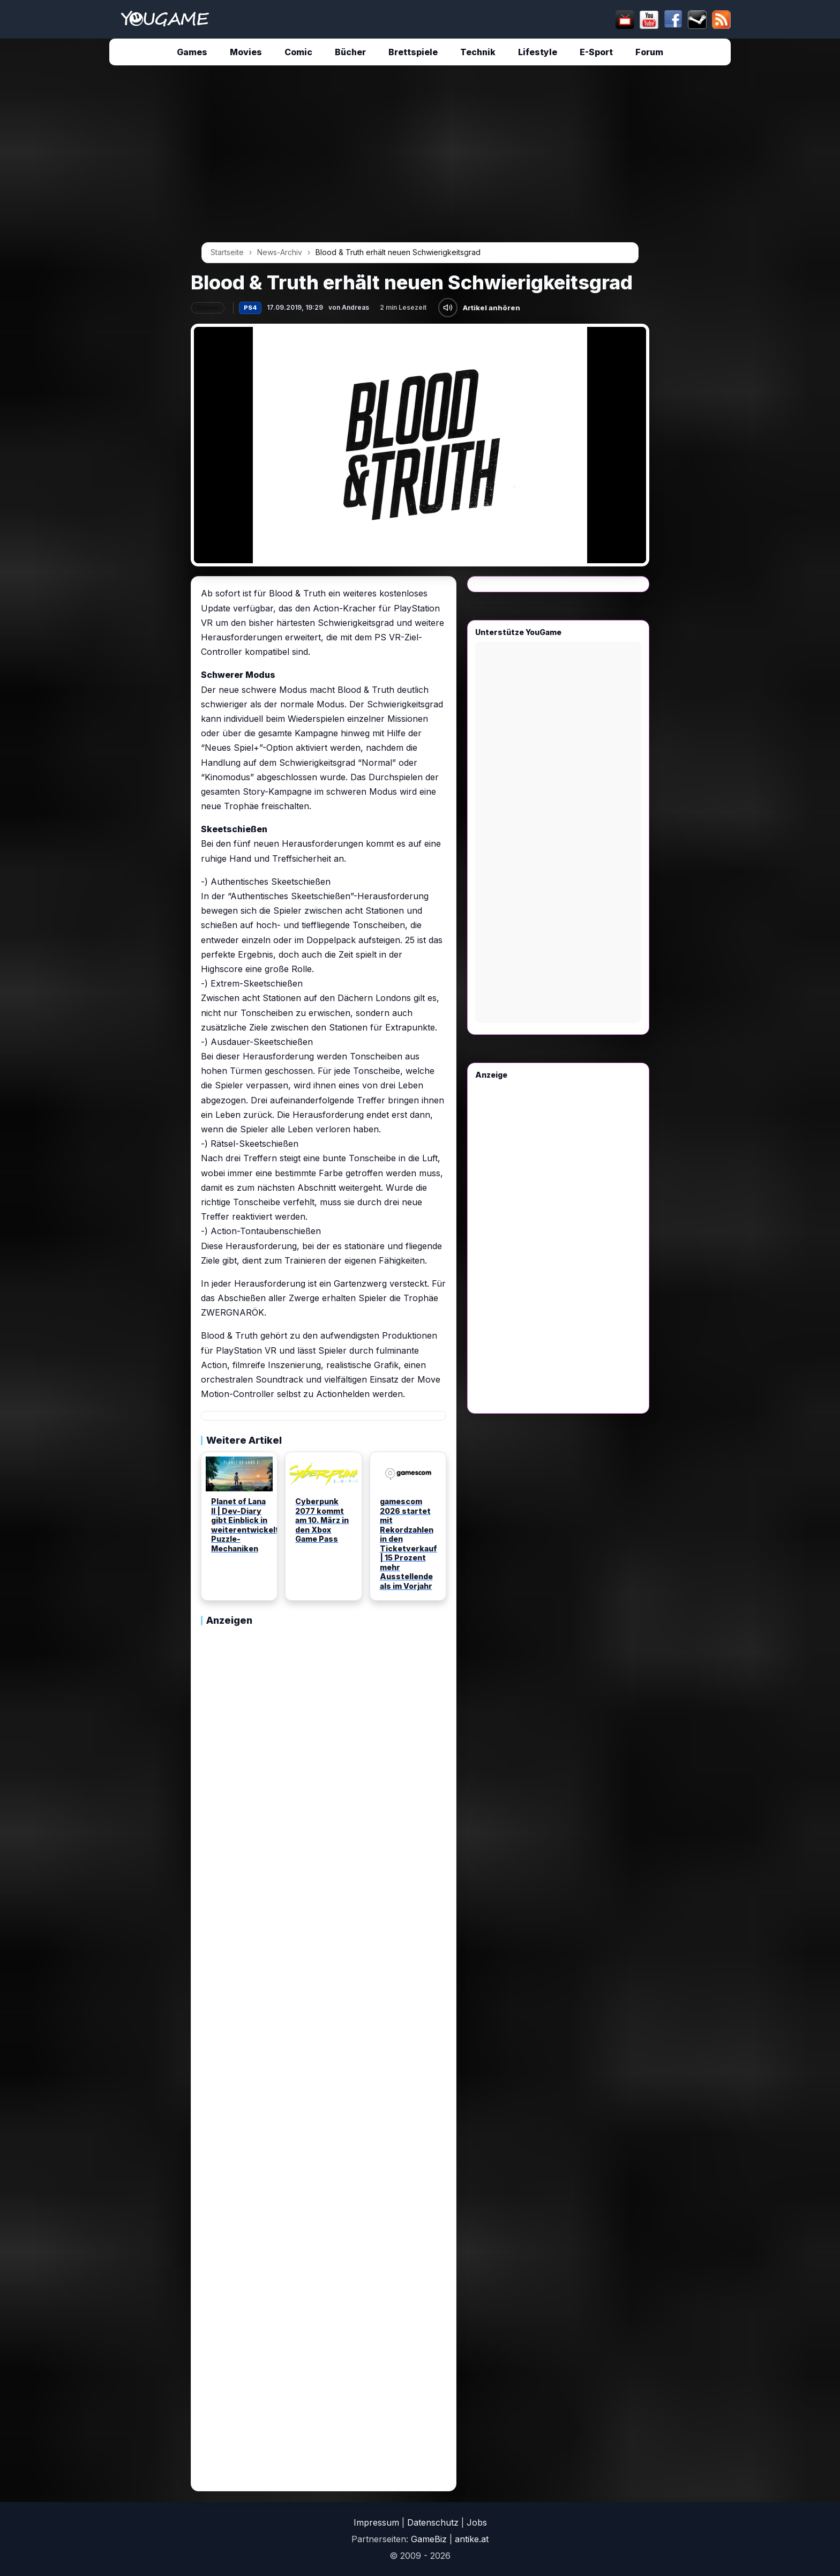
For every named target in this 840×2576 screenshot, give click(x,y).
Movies (246, 52)
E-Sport (596, 52)
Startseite (227, 252)
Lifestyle (537, 52)
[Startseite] (164, 19)
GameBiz (429, 2539)
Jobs (477, 2522)
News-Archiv (279, 252)
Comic (298, 52)
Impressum (376, 2522)
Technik (478, 52)
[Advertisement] (91, 237)
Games (192, 52)
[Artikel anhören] (448, 307)
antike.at (472, 2539)
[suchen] (417, 19)
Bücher (350, 52)
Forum (649, 52)
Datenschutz (433, 2522)
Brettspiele (413, 52)
